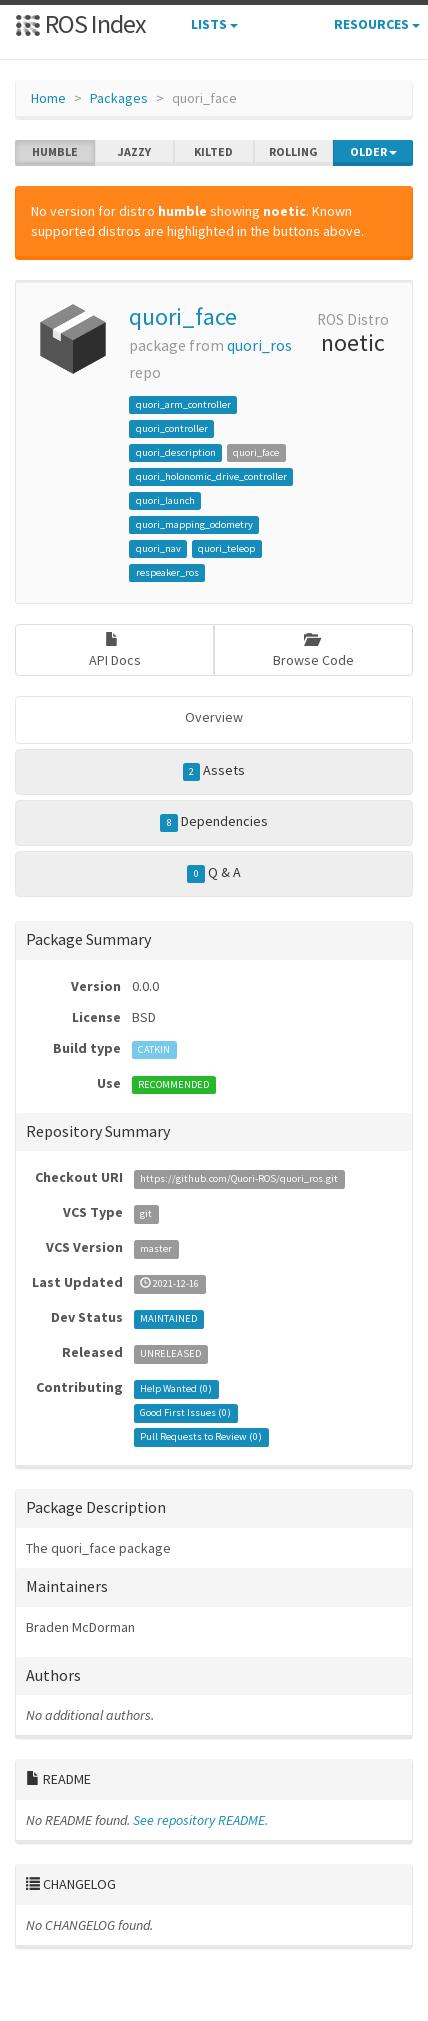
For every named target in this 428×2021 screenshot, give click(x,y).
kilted (213, 152)
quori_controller (172, 428)
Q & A (214, 873)
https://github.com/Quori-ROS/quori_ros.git (239, 1178)
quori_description (176, 452)
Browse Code (313, 650)
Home (48, 98)
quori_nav (158, 548)
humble (55, 152)
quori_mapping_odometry (194, 524)
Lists (214, 24)
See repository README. (200, 1820)
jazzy (134, 152)
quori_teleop (226, 548)
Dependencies (214, 822)
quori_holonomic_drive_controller (211, 476)
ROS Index (80, 23)
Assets (214, 771)
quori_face (183, 316)
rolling (293, 152)
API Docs (115, 650)
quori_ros (259, 345)
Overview (214, 717)
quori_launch (165, 500)
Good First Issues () (185, 1412)
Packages (119, 98)
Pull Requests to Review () (201, 1436)
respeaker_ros (167, 572)
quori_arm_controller (183, 404)
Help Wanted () (176, 1388)
